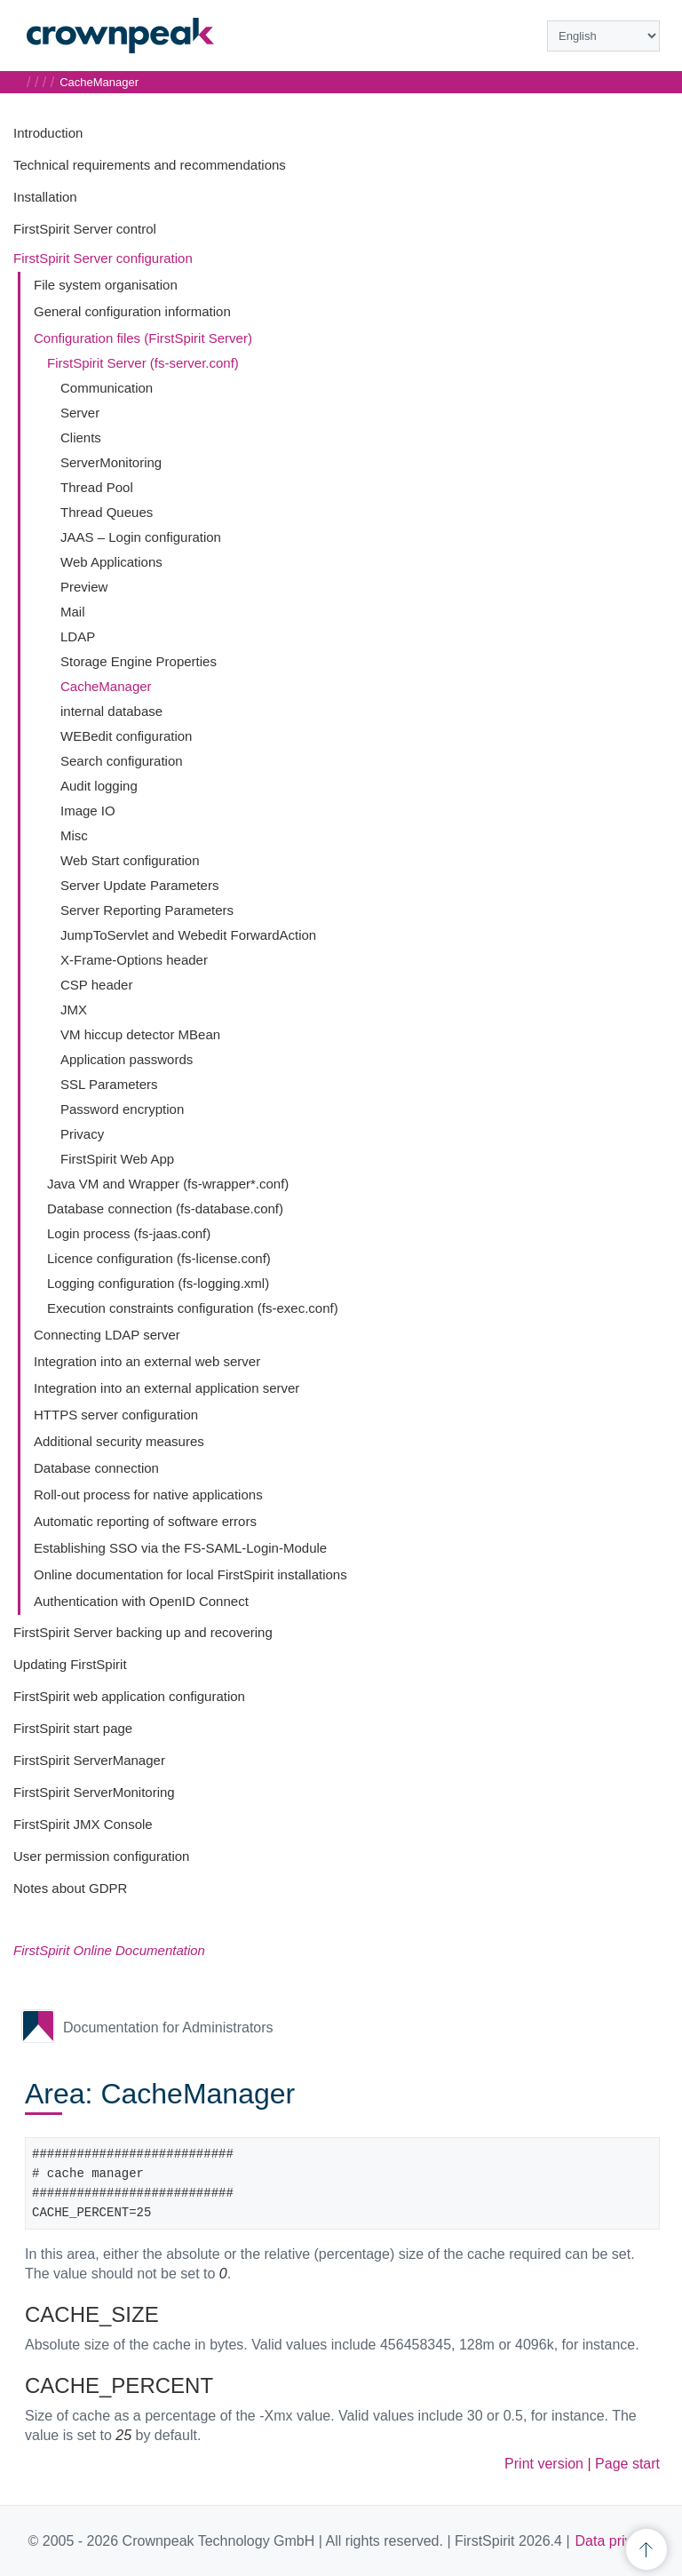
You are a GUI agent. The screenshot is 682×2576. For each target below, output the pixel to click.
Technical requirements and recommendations (149, 164)
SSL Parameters (109, 1084)
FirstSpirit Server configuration (103, 258)
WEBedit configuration (126, 735)
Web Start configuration (129, 860)
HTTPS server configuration (116, 1414)
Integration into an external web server (147, 1361)
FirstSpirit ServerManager (89, 1760)
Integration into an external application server (166, 1387)
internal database (111, 711)
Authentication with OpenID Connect (141, 1601)
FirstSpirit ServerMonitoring (94, 1792)
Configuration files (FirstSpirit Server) (143, 338)
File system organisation (106, 284)
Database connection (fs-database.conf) (165, 1208)
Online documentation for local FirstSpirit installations (190, 1574)
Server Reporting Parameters (147, 910)
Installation (45, 196)
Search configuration (121, 760)
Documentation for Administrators (168, 2027)
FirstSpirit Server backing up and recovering (143, 1632)
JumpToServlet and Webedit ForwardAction (188, 934)
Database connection (96, 1467)
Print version (543, 2463)
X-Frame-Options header (134, 959)
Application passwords (126, 1059)
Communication (106, 387)
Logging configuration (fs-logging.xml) (158, 1283)
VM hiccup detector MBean (140, 1034)
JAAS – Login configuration (140, 537)
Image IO (87, 810)
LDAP (77, 636)
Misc (74, 835)
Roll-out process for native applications (148, 1494)
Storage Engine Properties (138, 661)
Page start (627, 2463)
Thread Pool (96, 487)
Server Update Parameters (139, 885)
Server (79, 412)
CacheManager (106, 686)
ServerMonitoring (111, 462)
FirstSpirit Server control (84, 228)
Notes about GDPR (70, 1888)
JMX (73, 1009)
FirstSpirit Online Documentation (109, 1950)
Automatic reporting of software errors (145, 1521)
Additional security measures (119, 1441)
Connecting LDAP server (107, 1334)
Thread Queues (106, 512)
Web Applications (111, 561)
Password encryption (122, 1109)
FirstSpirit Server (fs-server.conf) (143, 362)
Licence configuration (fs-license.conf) (159, 1258)
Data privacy (614, 2540)
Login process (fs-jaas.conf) (128, 1233)
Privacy (82, 1133)
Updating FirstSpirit (70, 1664)
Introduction (48, 132)
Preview (83, 586)
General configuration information (132, 311)
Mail (72, 611)
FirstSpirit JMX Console (83, 1824)
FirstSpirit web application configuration (129, 1696)
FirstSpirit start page (72, 1728)
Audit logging (99, 785)
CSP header (96, 984)
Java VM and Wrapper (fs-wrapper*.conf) (168, 1183)
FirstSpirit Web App (117, 1158)
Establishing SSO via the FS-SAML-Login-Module (180, 1547)
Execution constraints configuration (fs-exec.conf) (192, 1308)
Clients (80, 437)
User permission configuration (101, 1856)
